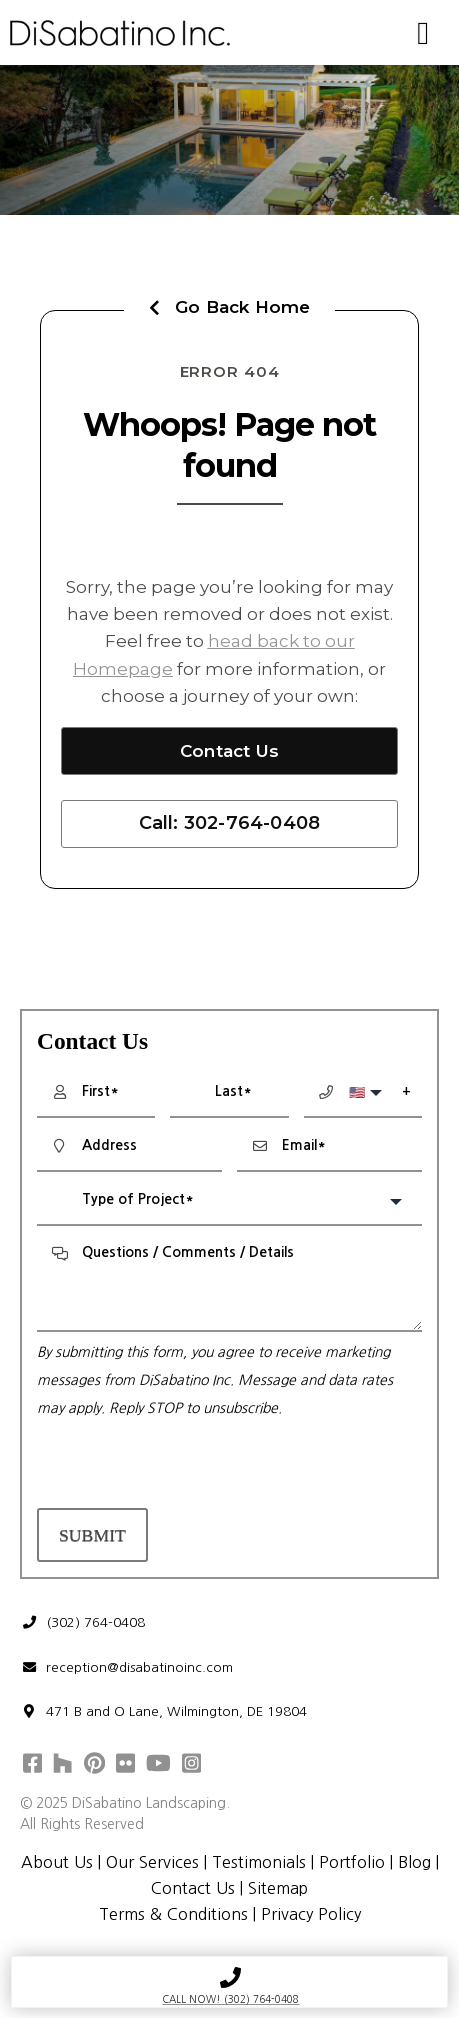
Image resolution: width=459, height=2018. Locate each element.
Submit (92, 1535)
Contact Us (229, 751)
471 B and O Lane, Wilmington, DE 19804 (164, 1711)
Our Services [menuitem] (152, 1862)
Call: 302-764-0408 (230, 823)
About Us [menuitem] (57, 1862)
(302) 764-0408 (83, 1622)
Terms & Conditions (172, 1914)
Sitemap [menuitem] (278, 1888)
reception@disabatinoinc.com (127, 1667)
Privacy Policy (311, 1914)
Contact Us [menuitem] (193, 1888)
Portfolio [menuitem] (352, 1862)
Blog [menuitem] (414, 1862)
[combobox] (229, 1202)
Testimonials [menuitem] (259, 1862)
